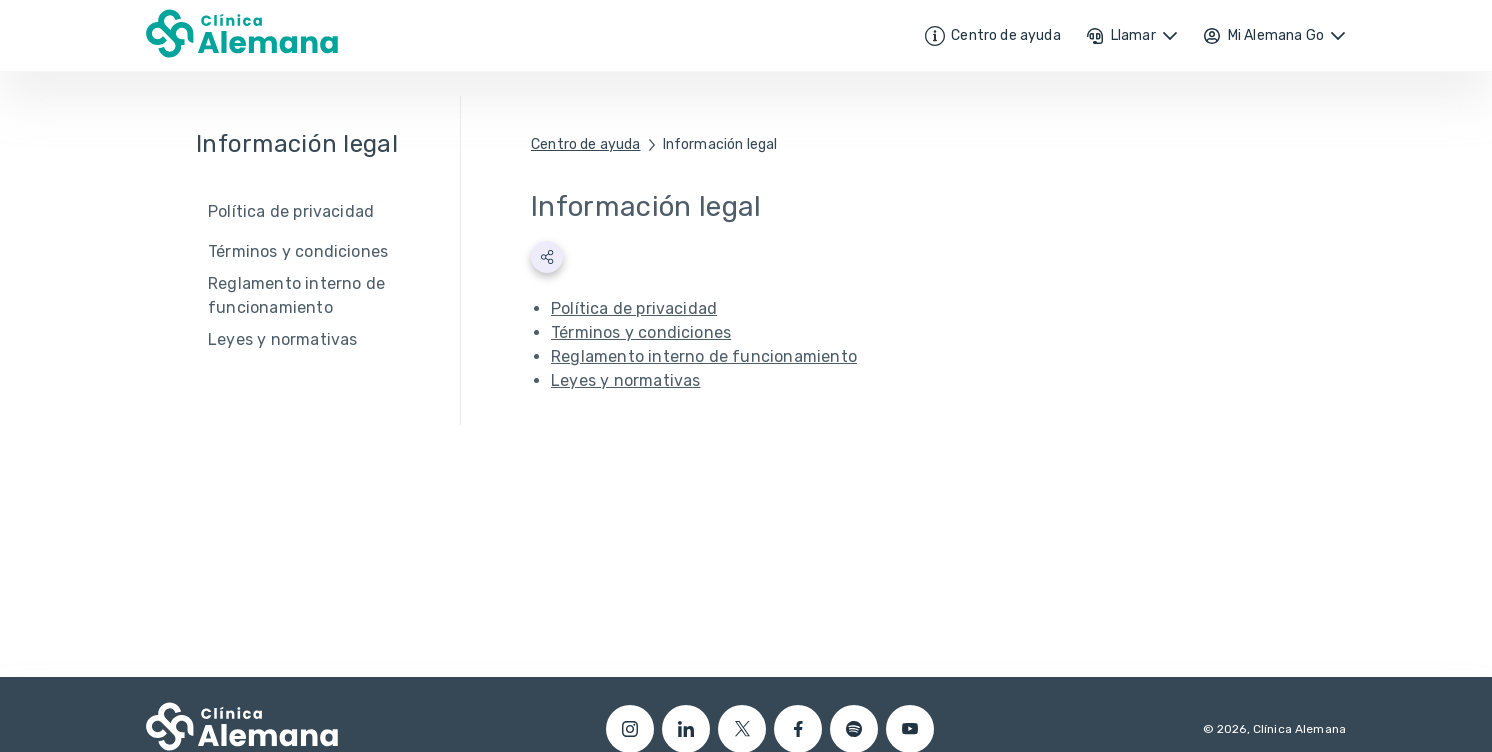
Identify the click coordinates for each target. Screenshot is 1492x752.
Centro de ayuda (586, 144)
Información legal (720, 144)
